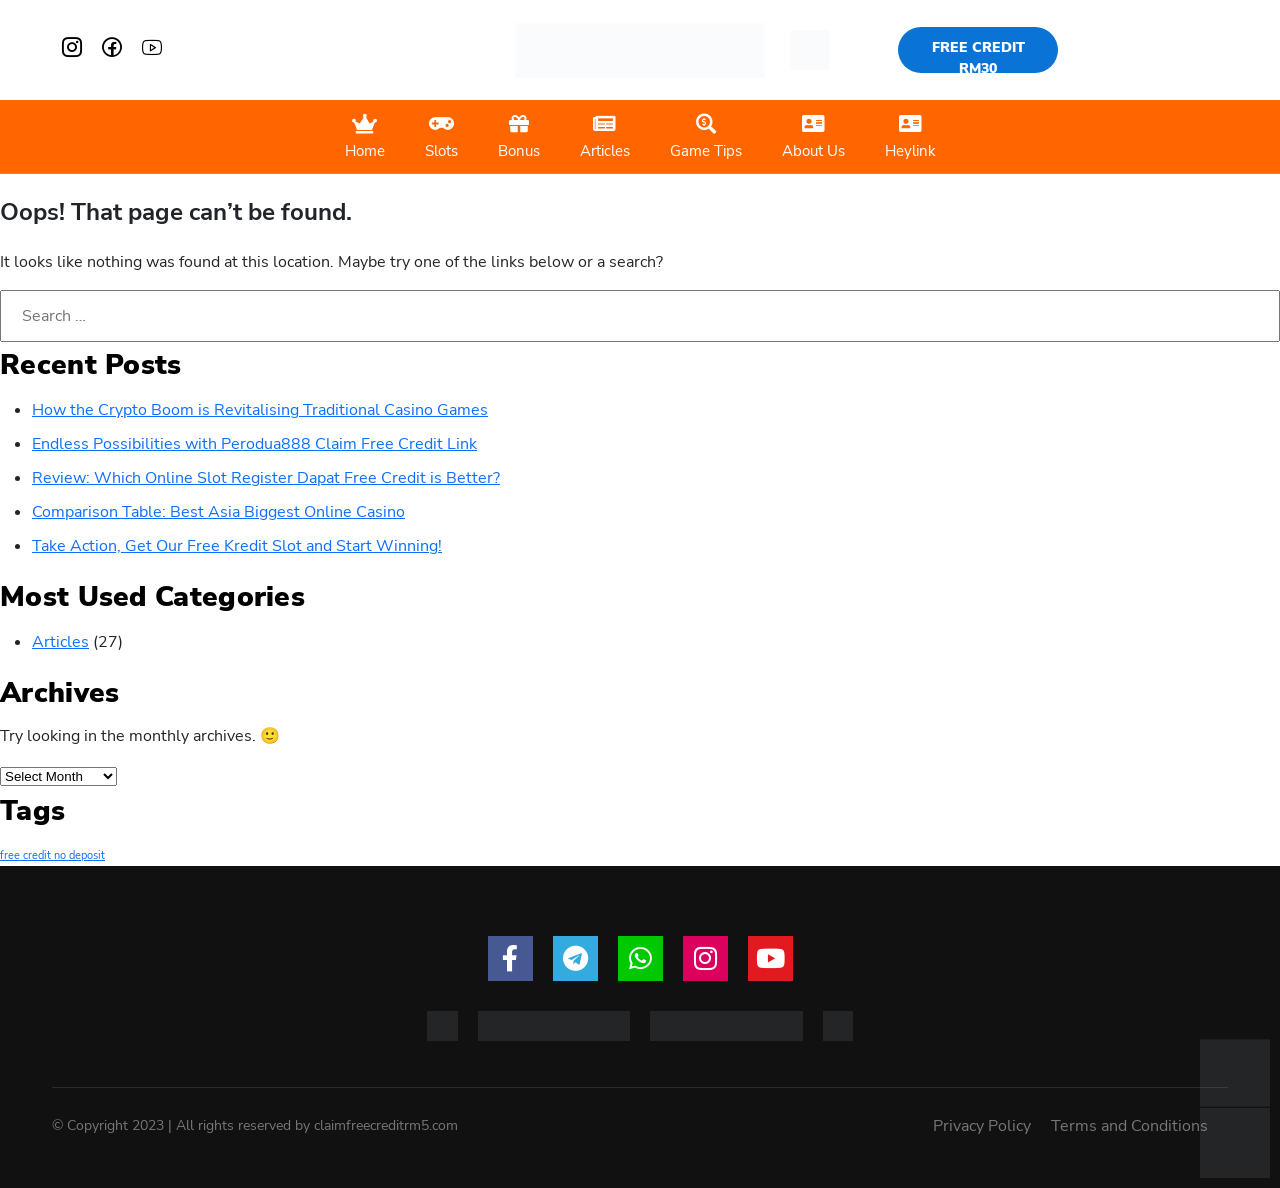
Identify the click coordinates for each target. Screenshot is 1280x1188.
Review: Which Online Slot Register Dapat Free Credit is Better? (266, 478)
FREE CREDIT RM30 (978, 55)
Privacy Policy (982, 1126)
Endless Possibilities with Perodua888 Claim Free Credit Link (254, 444)
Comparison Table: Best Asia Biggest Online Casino (218, 512)
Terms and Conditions (1129, 1126)
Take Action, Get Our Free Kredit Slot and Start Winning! (237, 546)
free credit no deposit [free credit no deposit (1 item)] (52, 855)
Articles (60, 642)
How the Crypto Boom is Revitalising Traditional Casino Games (260, 410)
